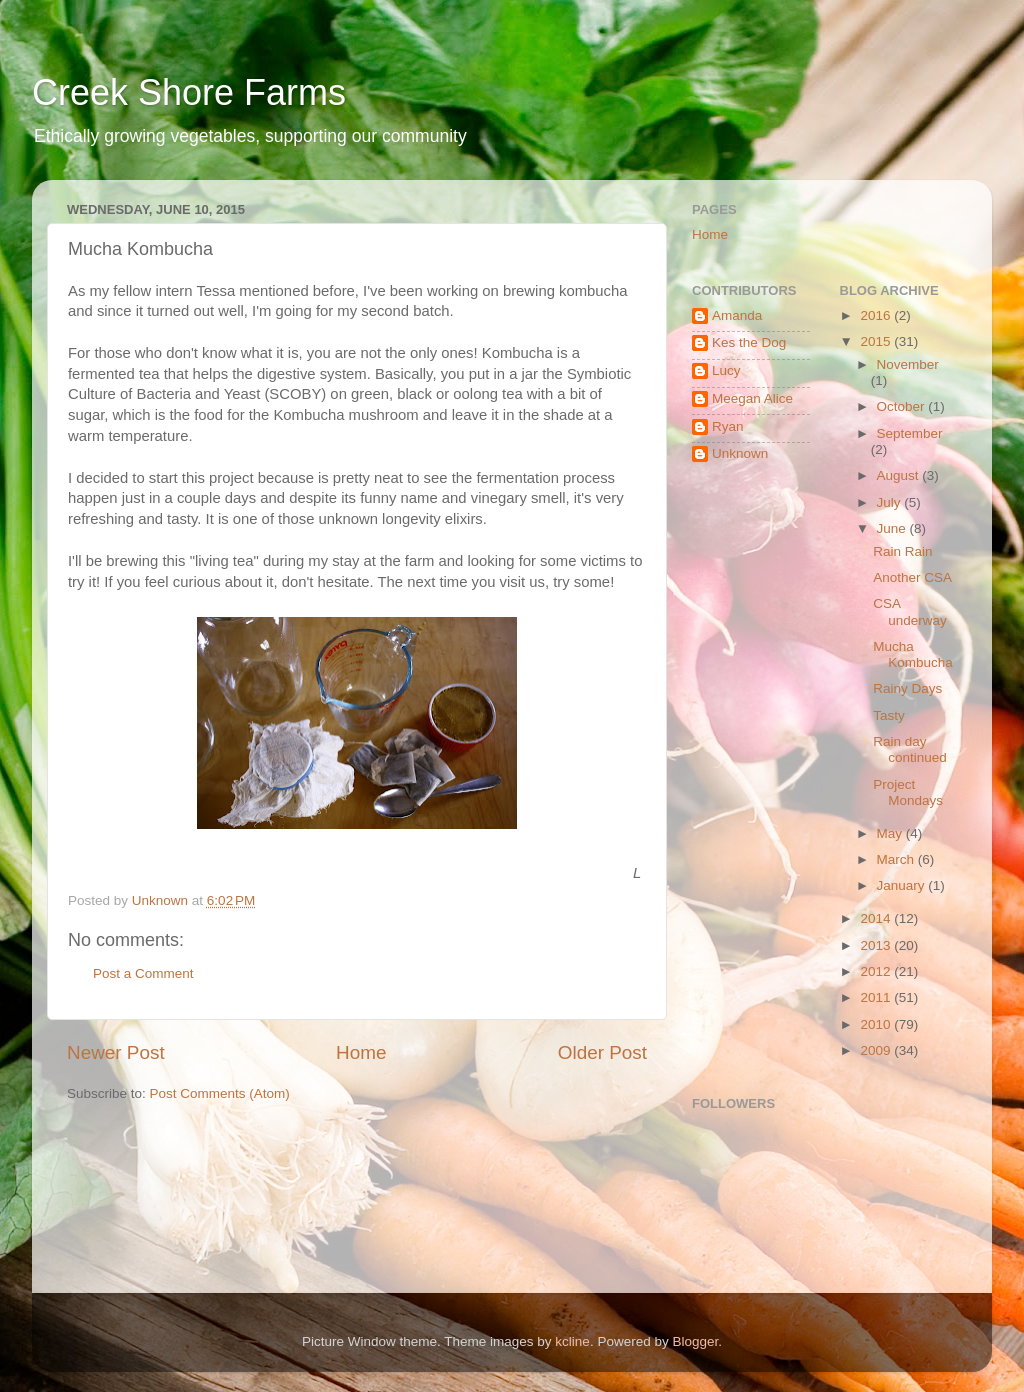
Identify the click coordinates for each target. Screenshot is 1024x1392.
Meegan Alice (752, 398)
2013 (877, 945)
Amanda (737, 315)
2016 (877, 315)
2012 (877, 971)
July (891, 502)
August (900, 475)
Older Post (602, 1052)
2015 (877, 341)
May (891, 833)
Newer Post (116, 1052)
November (908, 364)
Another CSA (912, 577)
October (903, 406)
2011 (877, 997)
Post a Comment (143, 973)
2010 (877, 1024)
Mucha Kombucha (913, 654)
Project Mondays (908, 792)
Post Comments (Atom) (220, 1093)
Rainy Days (907, 688)
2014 (877, 918)
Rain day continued (910, 749)
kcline (572, 1341)
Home (361, 1052)
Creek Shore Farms (189, 92)
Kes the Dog (749, 342)
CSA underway (910, 611)
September (910, 433)
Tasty (889, 715)
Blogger (695, 1341)
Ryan (728, 426)
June (893, 528)
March (897, 859)
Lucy (726, 370)
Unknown (740, 453)
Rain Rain (902, 551)
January (903, 885)
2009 (877, 1050)
